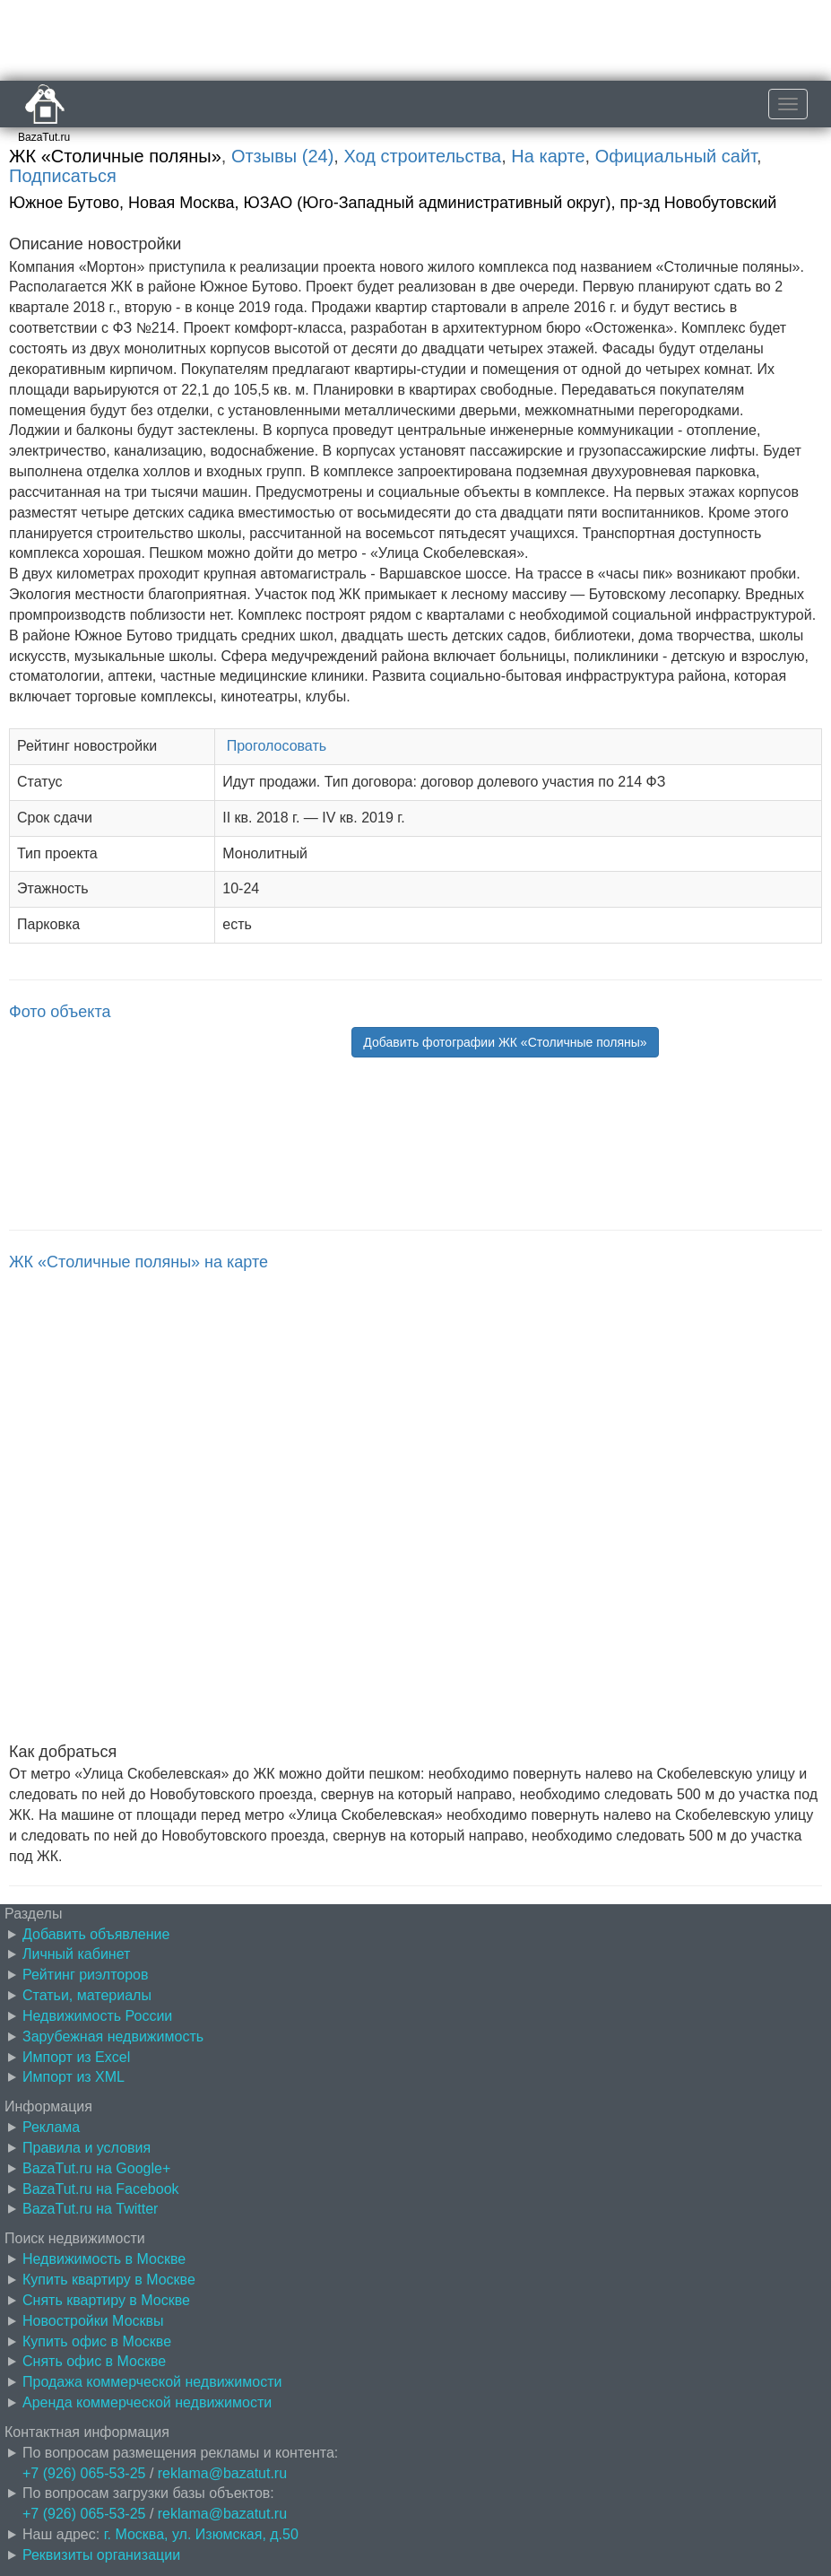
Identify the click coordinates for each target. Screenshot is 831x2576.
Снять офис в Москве (94, 2361)
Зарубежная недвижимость (112, 2036)
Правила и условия (86, 2147)
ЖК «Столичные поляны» (115, 156)
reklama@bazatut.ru (222, 2473)
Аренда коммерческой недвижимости (147, 2402)
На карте (547, 156)
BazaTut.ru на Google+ (96, 2168)
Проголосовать (276, 745)
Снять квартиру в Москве (106, 2300)
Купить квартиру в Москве (108, 2279)
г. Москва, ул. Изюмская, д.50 (201, 2534)
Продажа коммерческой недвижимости (151, 2381)
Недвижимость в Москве (104, 2259)
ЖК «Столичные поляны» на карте (138, 1262)
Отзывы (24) (282, 156)
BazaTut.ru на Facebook (100, 2189)
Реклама (51, 2127)
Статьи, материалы (86, 1995)
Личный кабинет (76, 1954)
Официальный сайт (676, 156)
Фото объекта (59, 1012)
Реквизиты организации (101, 2555)
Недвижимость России (97, 2015)
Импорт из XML (73, 2076)
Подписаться (63, 176)
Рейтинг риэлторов (85, 1974)
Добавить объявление (95, 1934)
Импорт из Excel (76, 2057)
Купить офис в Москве (96, 2341)
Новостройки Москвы (93, 2320)
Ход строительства (422, 156)
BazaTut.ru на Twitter (90, 2208)
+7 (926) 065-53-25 (83, 2473)
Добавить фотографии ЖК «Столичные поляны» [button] (504, 1042)
